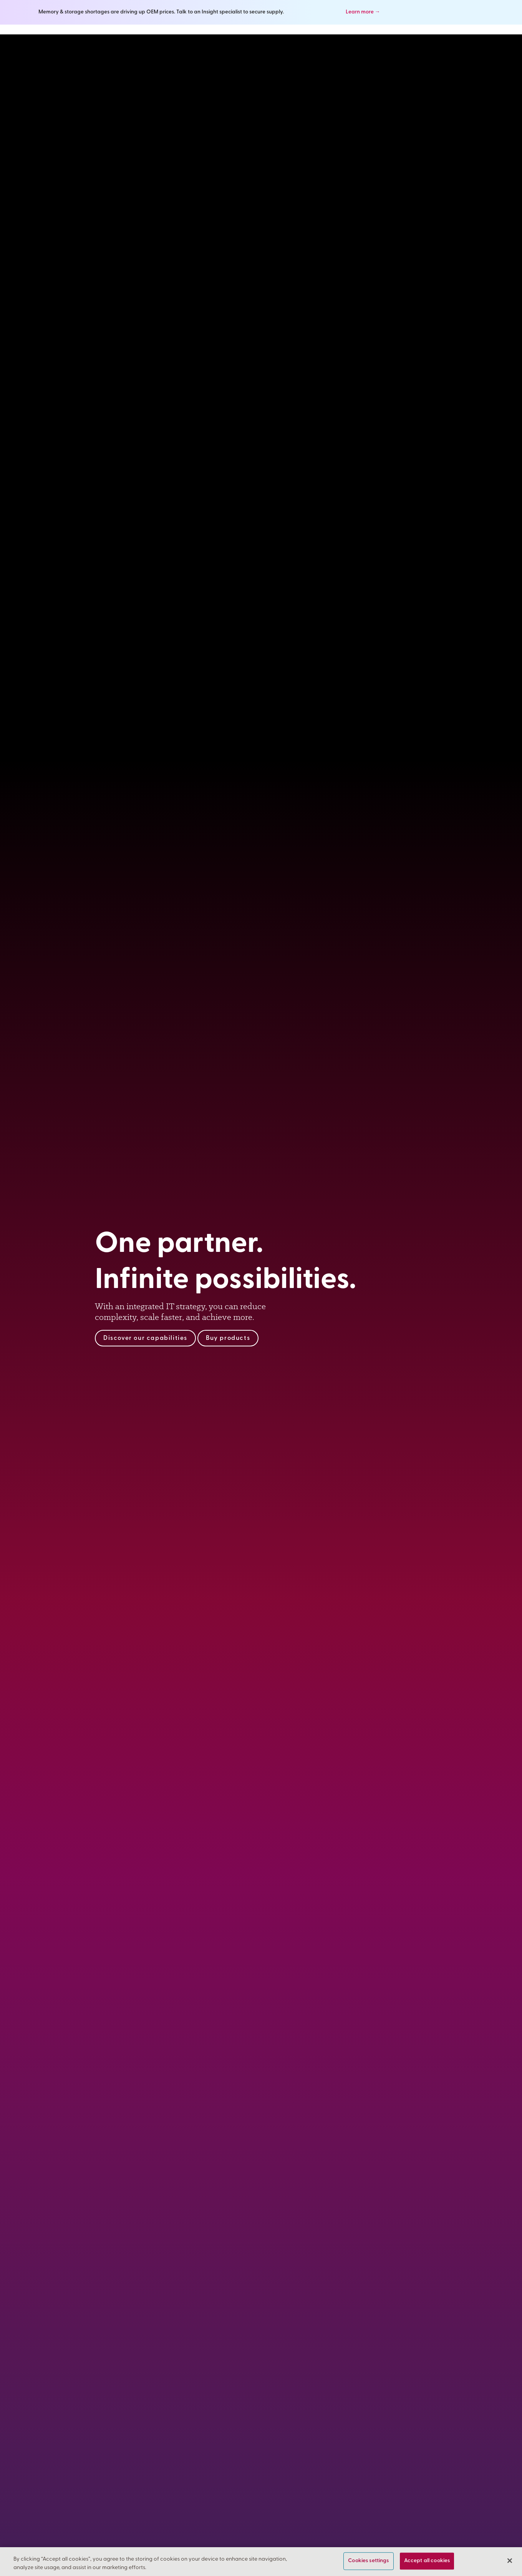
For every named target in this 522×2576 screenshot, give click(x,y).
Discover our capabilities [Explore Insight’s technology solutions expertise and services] (145, 1338)
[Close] (509, 2560)
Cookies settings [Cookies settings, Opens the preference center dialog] (368, 2561)
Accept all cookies (427, 2561)
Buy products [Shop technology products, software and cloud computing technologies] (228, 1338)
